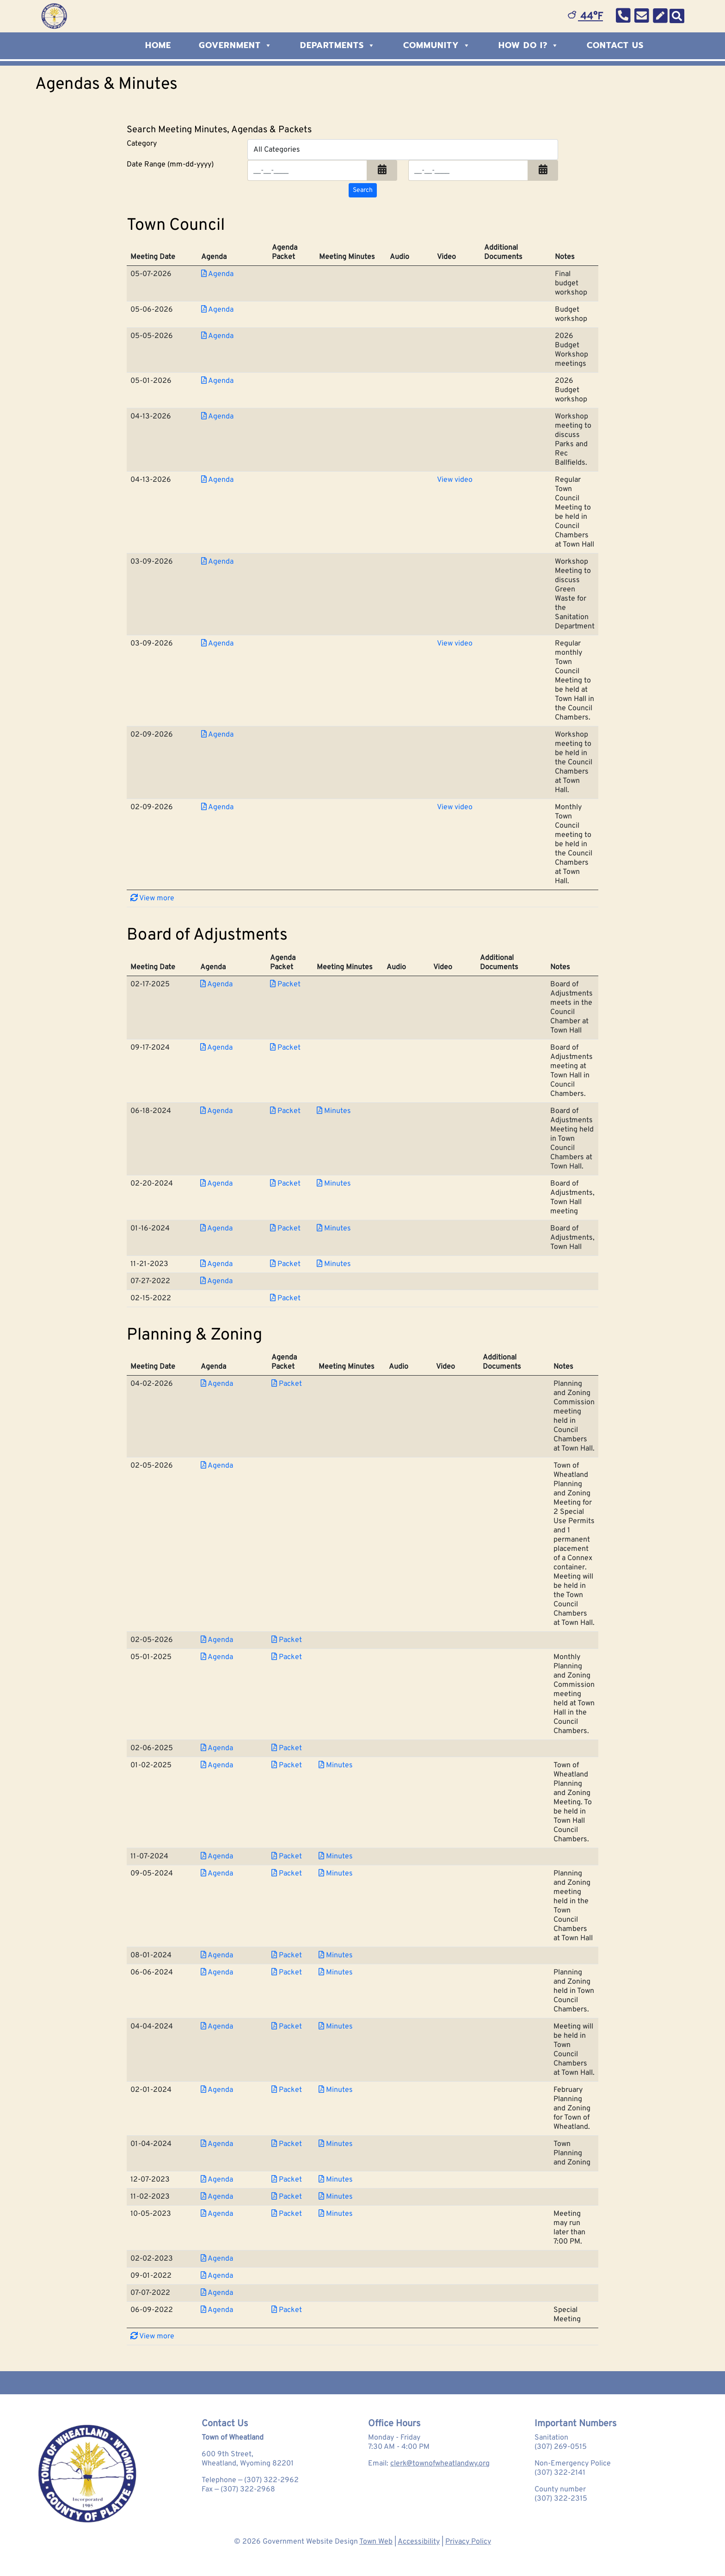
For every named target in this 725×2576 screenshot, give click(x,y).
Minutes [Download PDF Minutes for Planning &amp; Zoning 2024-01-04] (336, 2144)
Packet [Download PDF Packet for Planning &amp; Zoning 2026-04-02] (286, 1384)
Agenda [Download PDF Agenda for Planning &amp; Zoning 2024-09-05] (217, 1873)
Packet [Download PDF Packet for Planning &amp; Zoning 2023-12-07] (286, 2179)
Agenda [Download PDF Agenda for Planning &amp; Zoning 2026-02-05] (217, 1465)
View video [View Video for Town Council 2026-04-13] (455, 480)
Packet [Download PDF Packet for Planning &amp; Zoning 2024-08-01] (286, 1955)
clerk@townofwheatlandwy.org (440, 2463)
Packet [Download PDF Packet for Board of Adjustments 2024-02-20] (285, 1183)
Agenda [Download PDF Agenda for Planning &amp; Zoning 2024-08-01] (217, 1955)
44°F (585, 17)
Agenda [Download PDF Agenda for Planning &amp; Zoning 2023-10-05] (217, 2214)
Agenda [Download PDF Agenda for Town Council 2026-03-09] (217, 561)
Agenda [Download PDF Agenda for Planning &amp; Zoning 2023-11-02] (217, 2196)
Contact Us (615, 45)
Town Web (376, 2541)
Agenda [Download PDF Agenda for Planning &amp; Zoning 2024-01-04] (217, 2144)
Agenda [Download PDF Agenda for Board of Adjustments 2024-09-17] (216, 1047)
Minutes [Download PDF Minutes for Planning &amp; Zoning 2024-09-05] (336, 1873)
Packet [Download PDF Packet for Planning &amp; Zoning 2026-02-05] (286, 1640)
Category (142, 143)
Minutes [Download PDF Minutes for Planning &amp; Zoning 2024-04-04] (336, 2026)
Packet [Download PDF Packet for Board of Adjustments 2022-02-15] (285, 1298)
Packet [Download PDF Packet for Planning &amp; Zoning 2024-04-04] (286, 2026)
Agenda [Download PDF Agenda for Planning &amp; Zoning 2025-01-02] (217, 1765)
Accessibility (419, 2541)
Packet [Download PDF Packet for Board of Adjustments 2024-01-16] (285, 1228)
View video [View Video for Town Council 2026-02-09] (455, 807)
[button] (382, 170)
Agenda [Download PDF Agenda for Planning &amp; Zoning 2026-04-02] (217, 1384)
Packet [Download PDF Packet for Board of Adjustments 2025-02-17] (285, 984)
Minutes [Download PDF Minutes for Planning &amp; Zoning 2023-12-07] (336, 2179)
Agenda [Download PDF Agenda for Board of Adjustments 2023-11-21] (216, 1264)
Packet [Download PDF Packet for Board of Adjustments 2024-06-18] (285, 1111)
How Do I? (528, 45)
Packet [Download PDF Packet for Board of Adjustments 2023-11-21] (285, 1264)
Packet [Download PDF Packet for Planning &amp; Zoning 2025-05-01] (286, 1657)
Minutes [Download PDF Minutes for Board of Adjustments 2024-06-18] (334, 1111)
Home (158, 45)
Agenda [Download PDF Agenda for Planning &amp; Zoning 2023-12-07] (217, 2179)
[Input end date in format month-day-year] (468, 170)
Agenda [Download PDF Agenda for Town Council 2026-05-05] (217, 336)
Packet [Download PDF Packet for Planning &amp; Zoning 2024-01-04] (286, 2144)
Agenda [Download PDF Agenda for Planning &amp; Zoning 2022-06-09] (217, 2310)
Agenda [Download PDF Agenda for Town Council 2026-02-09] (217, 734)
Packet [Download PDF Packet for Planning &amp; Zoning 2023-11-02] (286, 2196)
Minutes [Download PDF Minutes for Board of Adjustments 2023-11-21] (334, 1264)
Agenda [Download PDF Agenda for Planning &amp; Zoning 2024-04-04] (217, 2026)
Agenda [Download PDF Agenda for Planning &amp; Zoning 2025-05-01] (217, 1657)
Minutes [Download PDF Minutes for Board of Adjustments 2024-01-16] (334, 1228)
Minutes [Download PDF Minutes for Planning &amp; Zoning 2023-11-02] (336, 2196)
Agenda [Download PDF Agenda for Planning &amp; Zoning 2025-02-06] (217, 1748)
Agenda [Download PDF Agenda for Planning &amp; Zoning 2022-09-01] (217, 2276)
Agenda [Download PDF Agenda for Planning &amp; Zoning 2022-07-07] (217, 2293)
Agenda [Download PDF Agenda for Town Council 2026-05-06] (217, 309)
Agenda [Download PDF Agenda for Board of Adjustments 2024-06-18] (216, 1111)
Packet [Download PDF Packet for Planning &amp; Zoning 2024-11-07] (286, 1856)
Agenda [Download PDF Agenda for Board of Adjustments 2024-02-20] (216, 1183)
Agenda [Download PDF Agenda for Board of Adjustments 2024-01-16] (216, 1228)
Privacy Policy (468, 2541)
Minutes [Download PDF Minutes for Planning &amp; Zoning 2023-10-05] (336, 2214)
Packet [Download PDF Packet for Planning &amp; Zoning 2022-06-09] (286, 2310)
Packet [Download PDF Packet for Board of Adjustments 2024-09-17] (285, 1047)
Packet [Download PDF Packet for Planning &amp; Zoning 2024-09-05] (286, 1873)
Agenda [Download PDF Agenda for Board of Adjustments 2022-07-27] (216, 1281)
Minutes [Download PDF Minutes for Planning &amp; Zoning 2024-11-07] (336, 1856)
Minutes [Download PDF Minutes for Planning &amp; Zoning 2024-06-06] (336, 1972)
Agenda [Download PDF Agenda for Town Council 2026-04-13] (217, 416)
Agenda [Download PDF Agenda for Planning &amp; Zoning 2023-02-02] (217, 2258)
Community (437, 45)
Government (235, 45)
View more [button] (152, 898)
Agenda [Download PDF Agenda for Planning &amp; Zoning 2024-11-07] (217, 1856)
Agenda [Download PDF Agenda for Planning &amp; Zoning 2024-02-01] (217, 2090)
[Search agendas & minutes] (363, 190)
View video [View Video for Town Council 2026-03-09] (455, 643)
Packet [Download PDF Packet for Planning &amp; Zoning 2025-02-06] (286, 1748)
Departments (337, 45)
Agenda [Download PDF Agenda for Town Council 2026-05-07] (217, 274)
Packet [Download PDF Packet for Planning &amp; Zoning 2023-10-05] (286, 2214)
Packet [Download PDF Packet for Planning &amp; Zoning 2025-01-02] (286, 1765)
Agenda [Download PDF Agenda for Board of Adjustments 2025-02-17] (216, 984)
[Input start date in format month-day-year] (307, 170)
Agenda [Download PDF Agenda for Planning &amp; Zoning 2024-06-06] (217, 1972)
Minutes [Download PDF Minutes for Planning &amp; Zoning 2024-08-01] (336, 1955)
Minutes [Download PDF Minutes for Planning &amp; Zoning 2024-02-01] (336, 2090)
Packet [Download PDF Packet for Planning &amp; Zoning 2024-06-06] (286, 1972)
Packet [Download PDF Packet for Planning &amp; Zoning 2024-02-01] (286, 2090)
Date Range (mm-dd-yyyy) (170, 164)
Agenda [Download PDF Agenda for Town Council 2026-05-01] (217, 381)
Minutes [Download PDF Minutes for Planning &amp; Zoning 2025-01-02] (336, 1765)
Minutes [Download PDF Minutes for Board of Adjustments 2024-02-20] (334, 1183)
